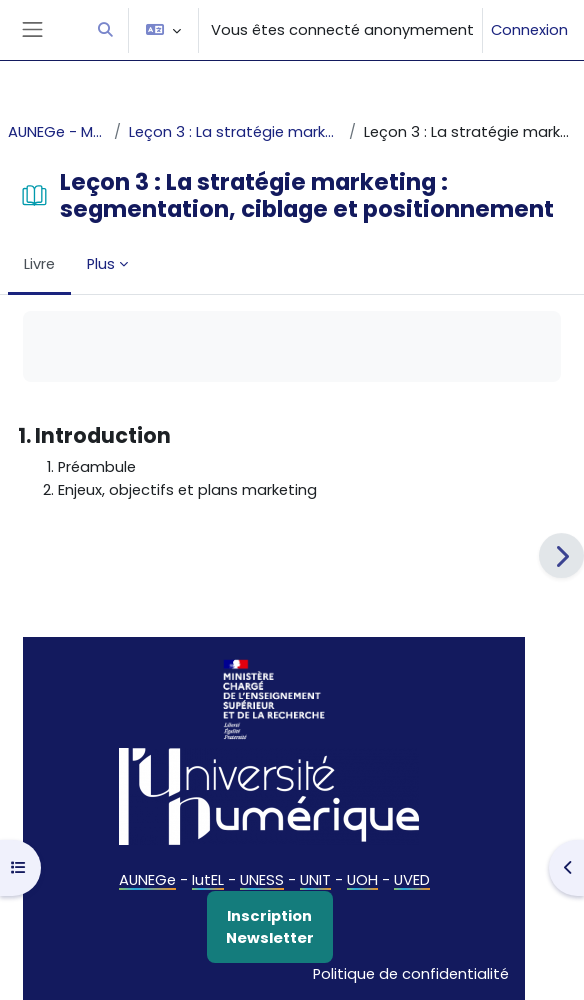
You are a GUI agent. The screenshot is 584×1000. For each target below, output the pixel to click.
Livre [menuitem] (39, 264)
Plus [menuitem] (101, 264)
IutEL (208, 880)
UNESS (262, 880)
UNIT (315, 880)
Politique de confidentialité (411, 974)
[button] (105, 30)
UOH (362, 880)
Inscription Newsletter (270, 927)
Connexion (529, 30)
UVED (412, 880)
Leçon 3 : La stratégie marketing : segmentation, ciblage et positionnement (235, 132)
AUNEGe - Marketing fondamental (57, 132)
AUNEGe (147, 880)
